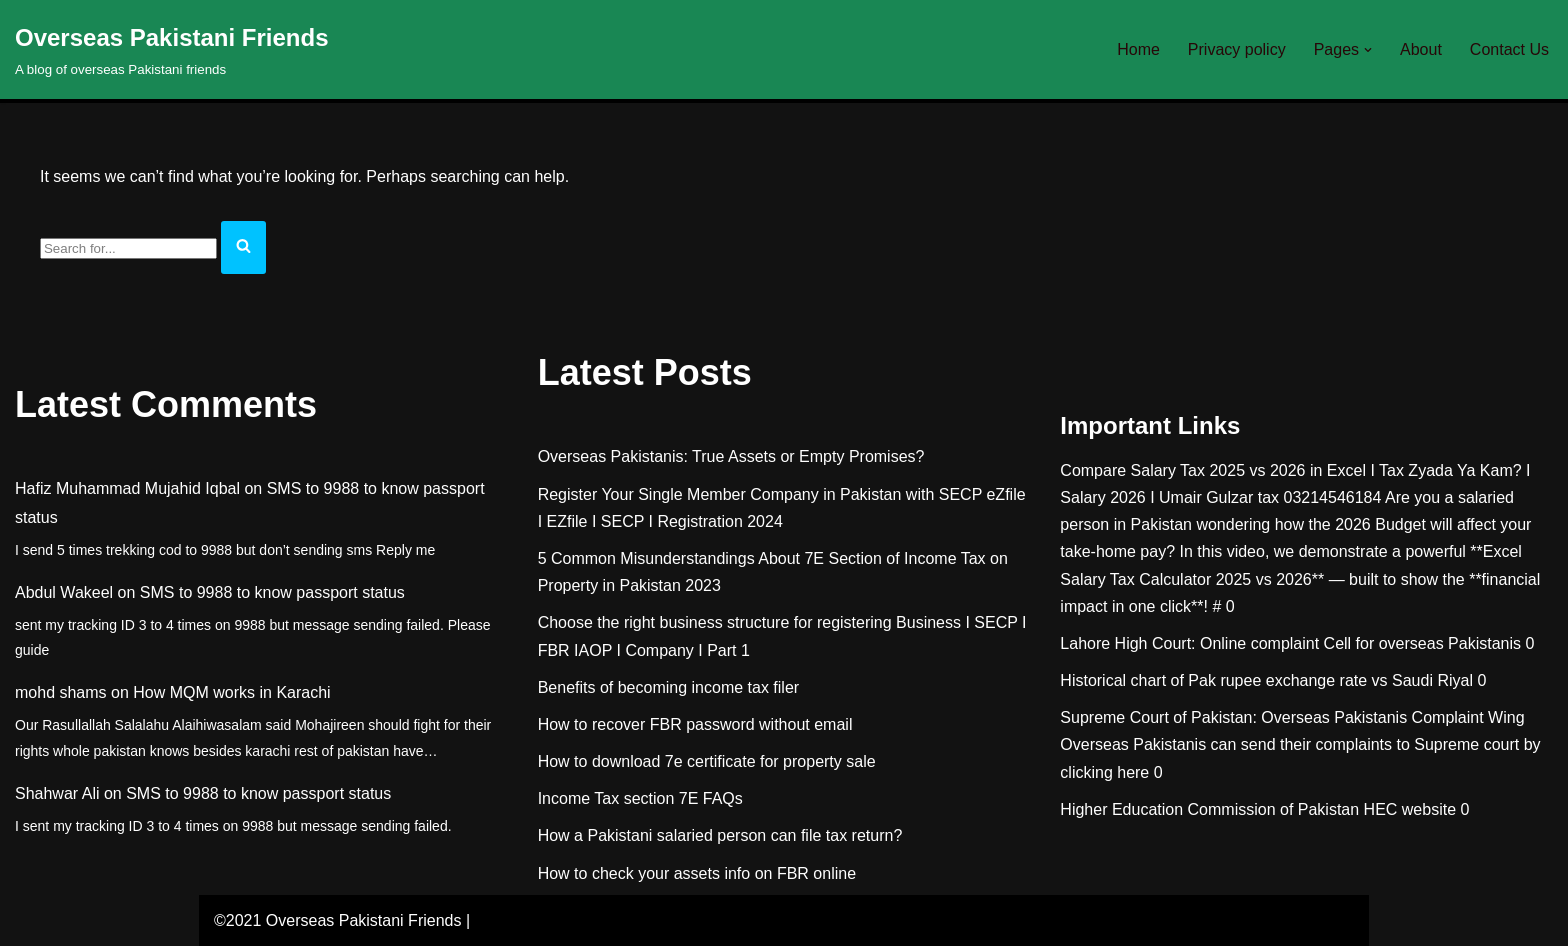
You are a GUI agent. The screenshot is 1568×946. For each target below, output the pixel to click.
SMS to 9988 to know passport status (272, 592)
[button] (1368, 50)
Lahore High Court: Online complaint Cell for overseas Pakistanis (1290, 643)
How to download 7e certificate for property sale (707, 761)
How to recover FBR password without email (695, 724)
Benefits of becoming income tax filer (668, 687)
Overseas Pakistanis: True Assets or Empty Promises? (731, 456)
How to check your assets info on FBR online (697, 873)
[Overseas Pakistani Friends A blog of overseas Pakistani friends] (172, 49)
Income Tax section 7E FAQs (640, 798)
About (1421, 49)
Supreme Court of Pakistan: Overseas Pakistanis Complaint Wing (1292, 717)
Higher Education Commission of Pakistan (1209, 809)
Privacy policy (1237, 49)
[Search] (128, 248)
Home (1138, 49)
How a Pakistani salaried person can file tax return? (720, 835)
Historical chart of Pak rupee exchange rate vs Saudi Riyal (1266, 680)
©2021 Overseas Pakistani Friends (337, 920)
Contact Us (1509, 49)
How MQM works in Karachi (231, 692)
